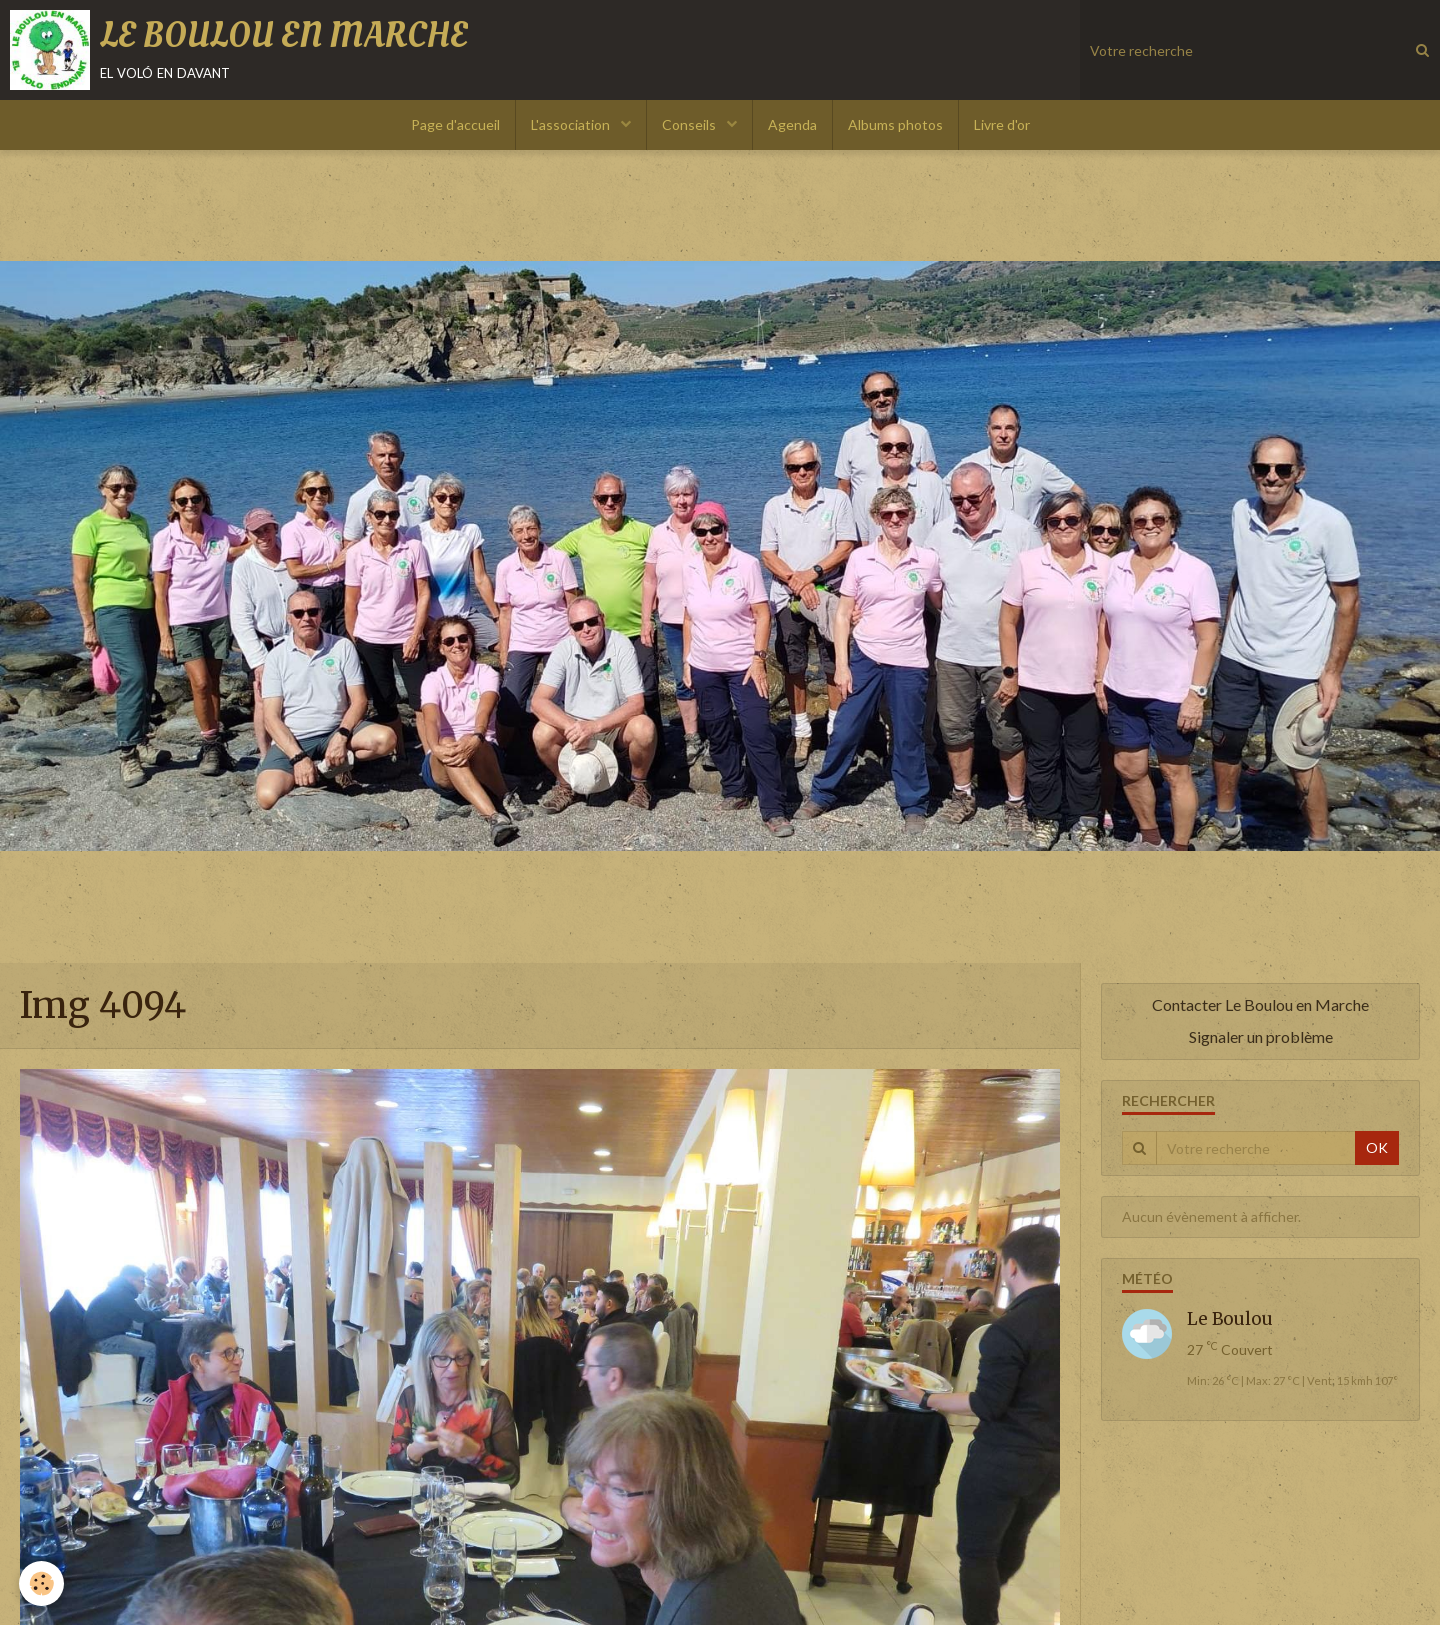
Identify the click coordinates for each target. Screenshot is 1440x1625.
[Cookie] (42, 1583)
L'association (572, 124)
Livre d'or (1002, 124)
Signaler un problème (1261, 1036)
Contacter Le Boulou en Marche (1260, 1004)
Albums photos (895, 124)
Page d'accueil (455, 124)
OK (1377, 1147)
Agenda (792, 124)
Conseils (690, 124)
